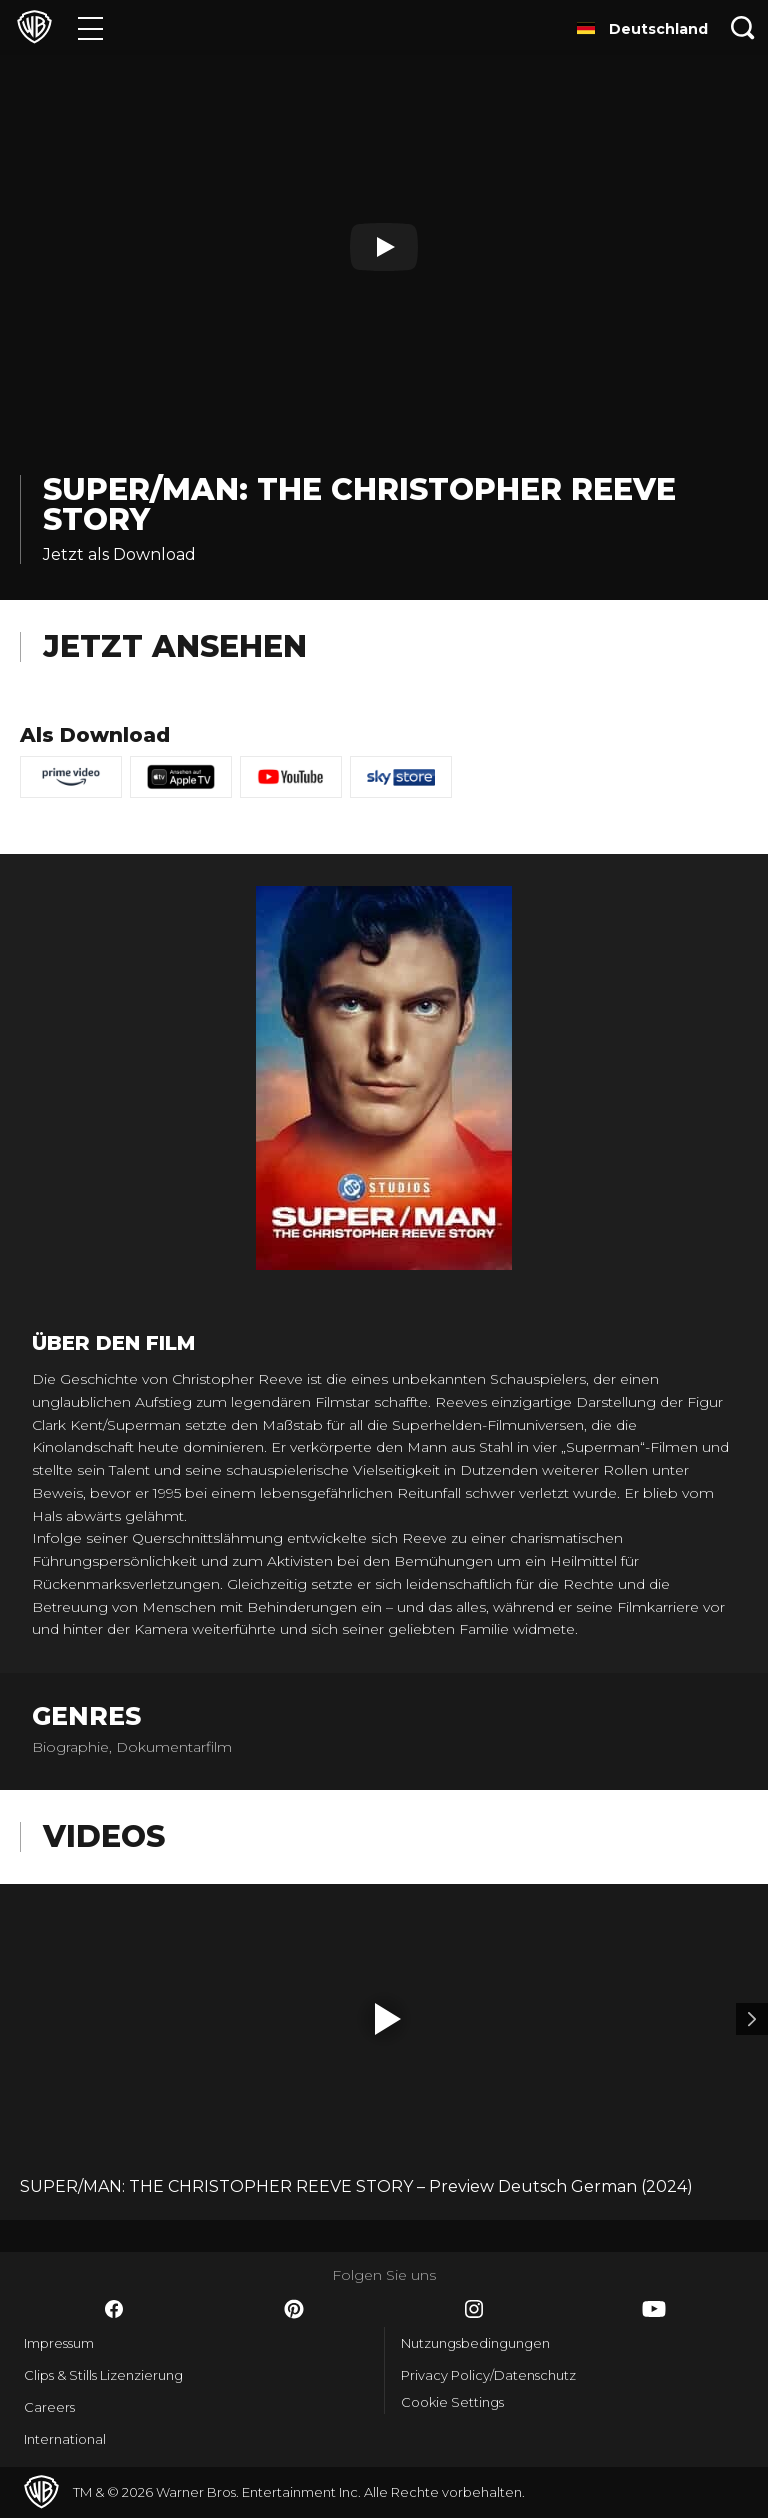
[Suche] (743, 27)
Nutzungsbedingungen (475, 2343)
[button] (388, 2019)
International (65, 2439)
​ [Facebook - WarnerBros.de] (114, 2309)
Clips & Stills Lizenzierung (103, 2375)
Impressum (59, 2343)
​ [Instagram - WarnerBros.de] (474, 2309)
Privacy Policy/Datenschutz (488, 2375)
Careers (49, 2407)
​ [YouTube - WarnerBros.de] (654, 2309)
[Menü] (90, 27)
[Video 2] (752, 2019)
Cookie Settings (452, 2402)
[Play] (384, 247)
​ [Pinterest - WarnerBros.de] (294, 2309)
